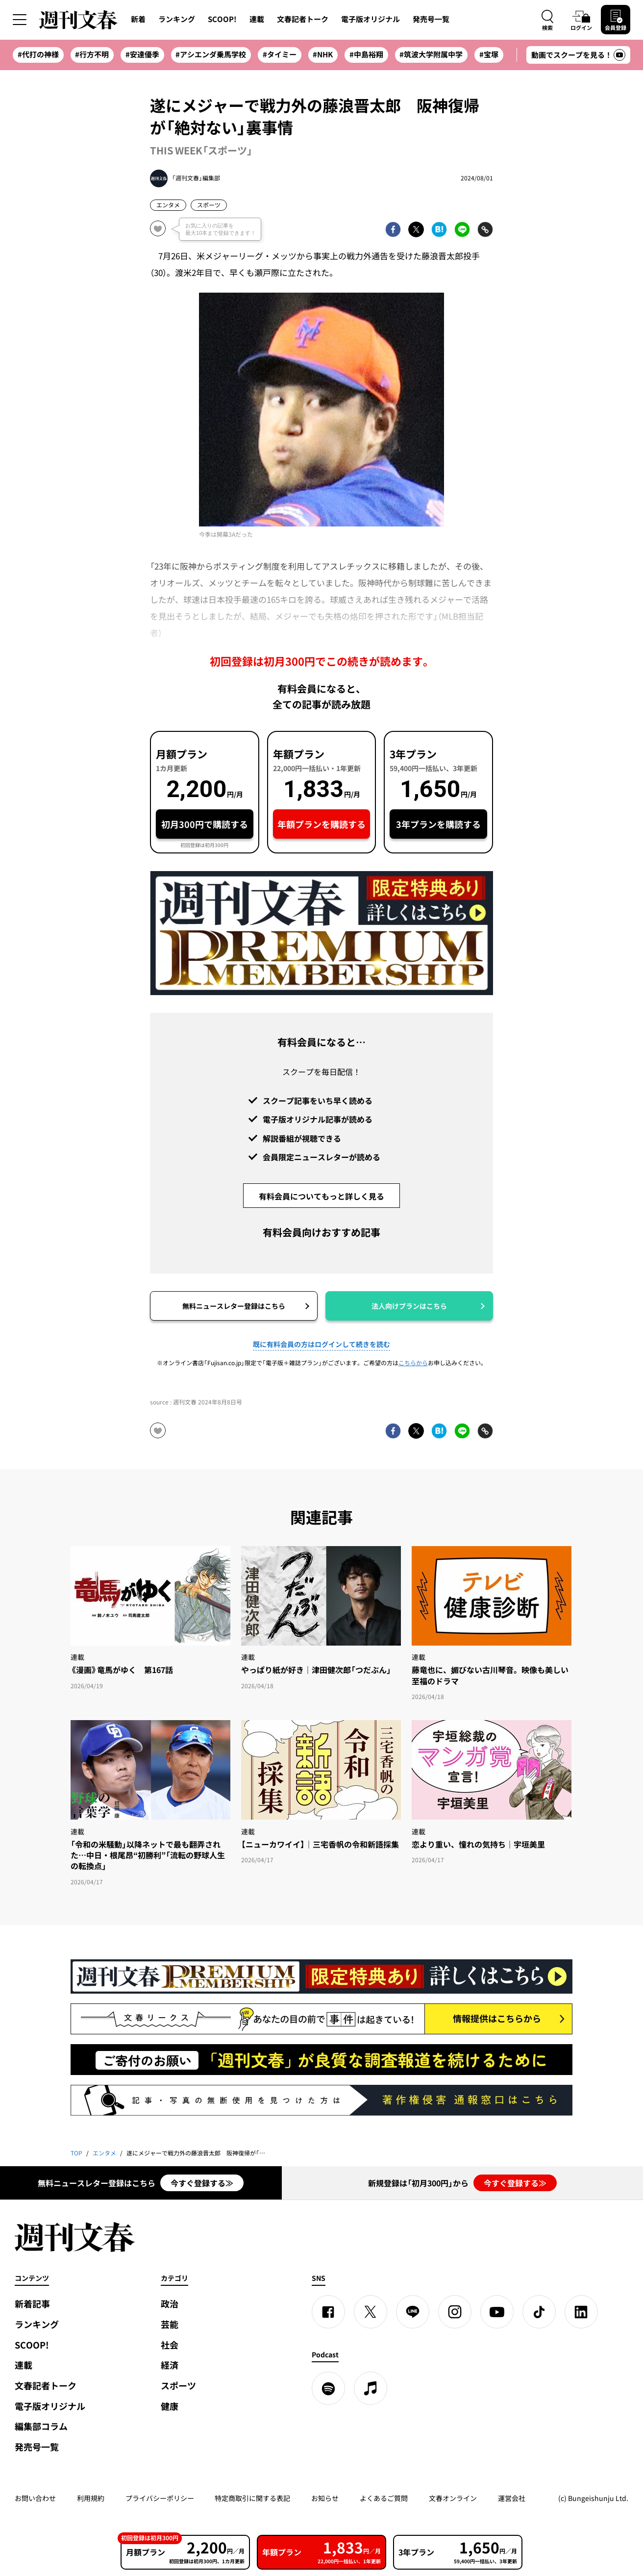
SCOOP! (222, 19)
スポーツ (209, 204)
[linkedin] (581, 2311)
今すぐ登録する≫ (202, 2183)
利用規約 (90, 2498)
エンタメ (168, 204)
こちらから (413, 1362)
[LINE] (412, 2311)
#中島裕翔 (366, 54)
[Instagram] (454, 2311)
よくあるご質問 (384, 2498)
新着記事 (32, 2303)
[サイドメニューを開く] (19, 19)
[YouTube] (497, 2311)
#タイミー (280, 54)
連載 (256, 19)
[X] (370, 2311)
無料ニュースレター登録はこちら (233, 1306)
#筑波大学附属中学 (431, 54)
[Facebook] (328, 2311)
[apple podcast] (370, 2388)
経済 (169, 2365)
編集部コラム (41, 2426)
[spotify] (328, 2388)
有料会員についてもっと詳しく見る (321, 1196)
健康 (169, 2406)
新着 (138, 19)
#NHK (323, 54)
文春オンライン (453, 2498)
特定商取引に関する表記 (252, 2498)
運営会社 (511, 2498)
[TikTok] (539, 2311)
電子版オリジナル (370, 19)
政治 (169, 2303)
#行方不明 (92, 54)
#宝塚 (488, 54)
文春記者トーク (302, 19)
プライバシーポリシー (159, 2498)
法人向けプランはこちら (409, 1306)
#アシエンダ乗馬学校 (210, 54)
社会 (169, 2344)
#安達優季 (142, 54)
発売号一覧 (431, 19)
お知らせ (325, 2498)
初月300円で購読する (204, 824)
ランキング (176, 19)
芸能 (169, 2324)
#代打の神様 (38, 54)
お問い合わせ (35, 2498)
